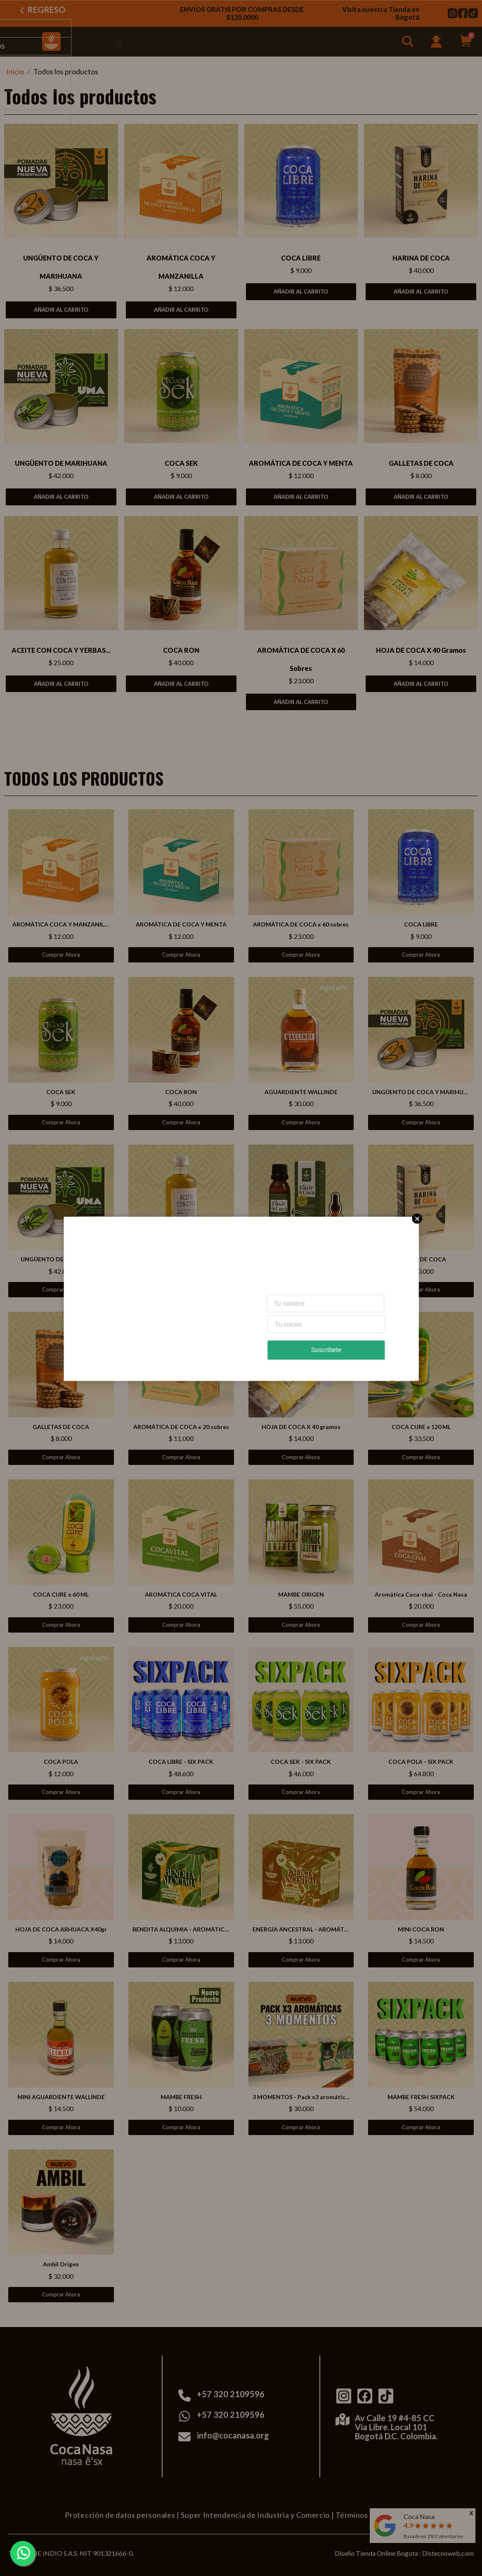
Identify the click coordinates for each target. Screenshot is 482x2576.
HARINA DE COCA (421, 258)
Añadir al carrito (61, 309)
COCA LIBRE (301, 258)
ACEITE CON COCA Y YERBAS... (61, 650)
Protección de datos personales (120, 2514)
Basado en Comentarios (433, 2536)
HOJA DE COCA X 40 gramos (421, 650)
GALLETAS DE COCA (421, 463)
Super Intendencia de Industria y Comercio (255, 2514)
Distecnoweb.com (448, 2553)
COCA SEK (181, 463)
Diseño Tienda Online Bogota (376, 2553)
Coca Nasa (419, 2516)
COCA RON (181, 650)
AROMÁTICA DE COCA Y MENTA (301, 463)
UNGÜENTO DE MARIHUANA (61, 463)
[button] (408, 43)
